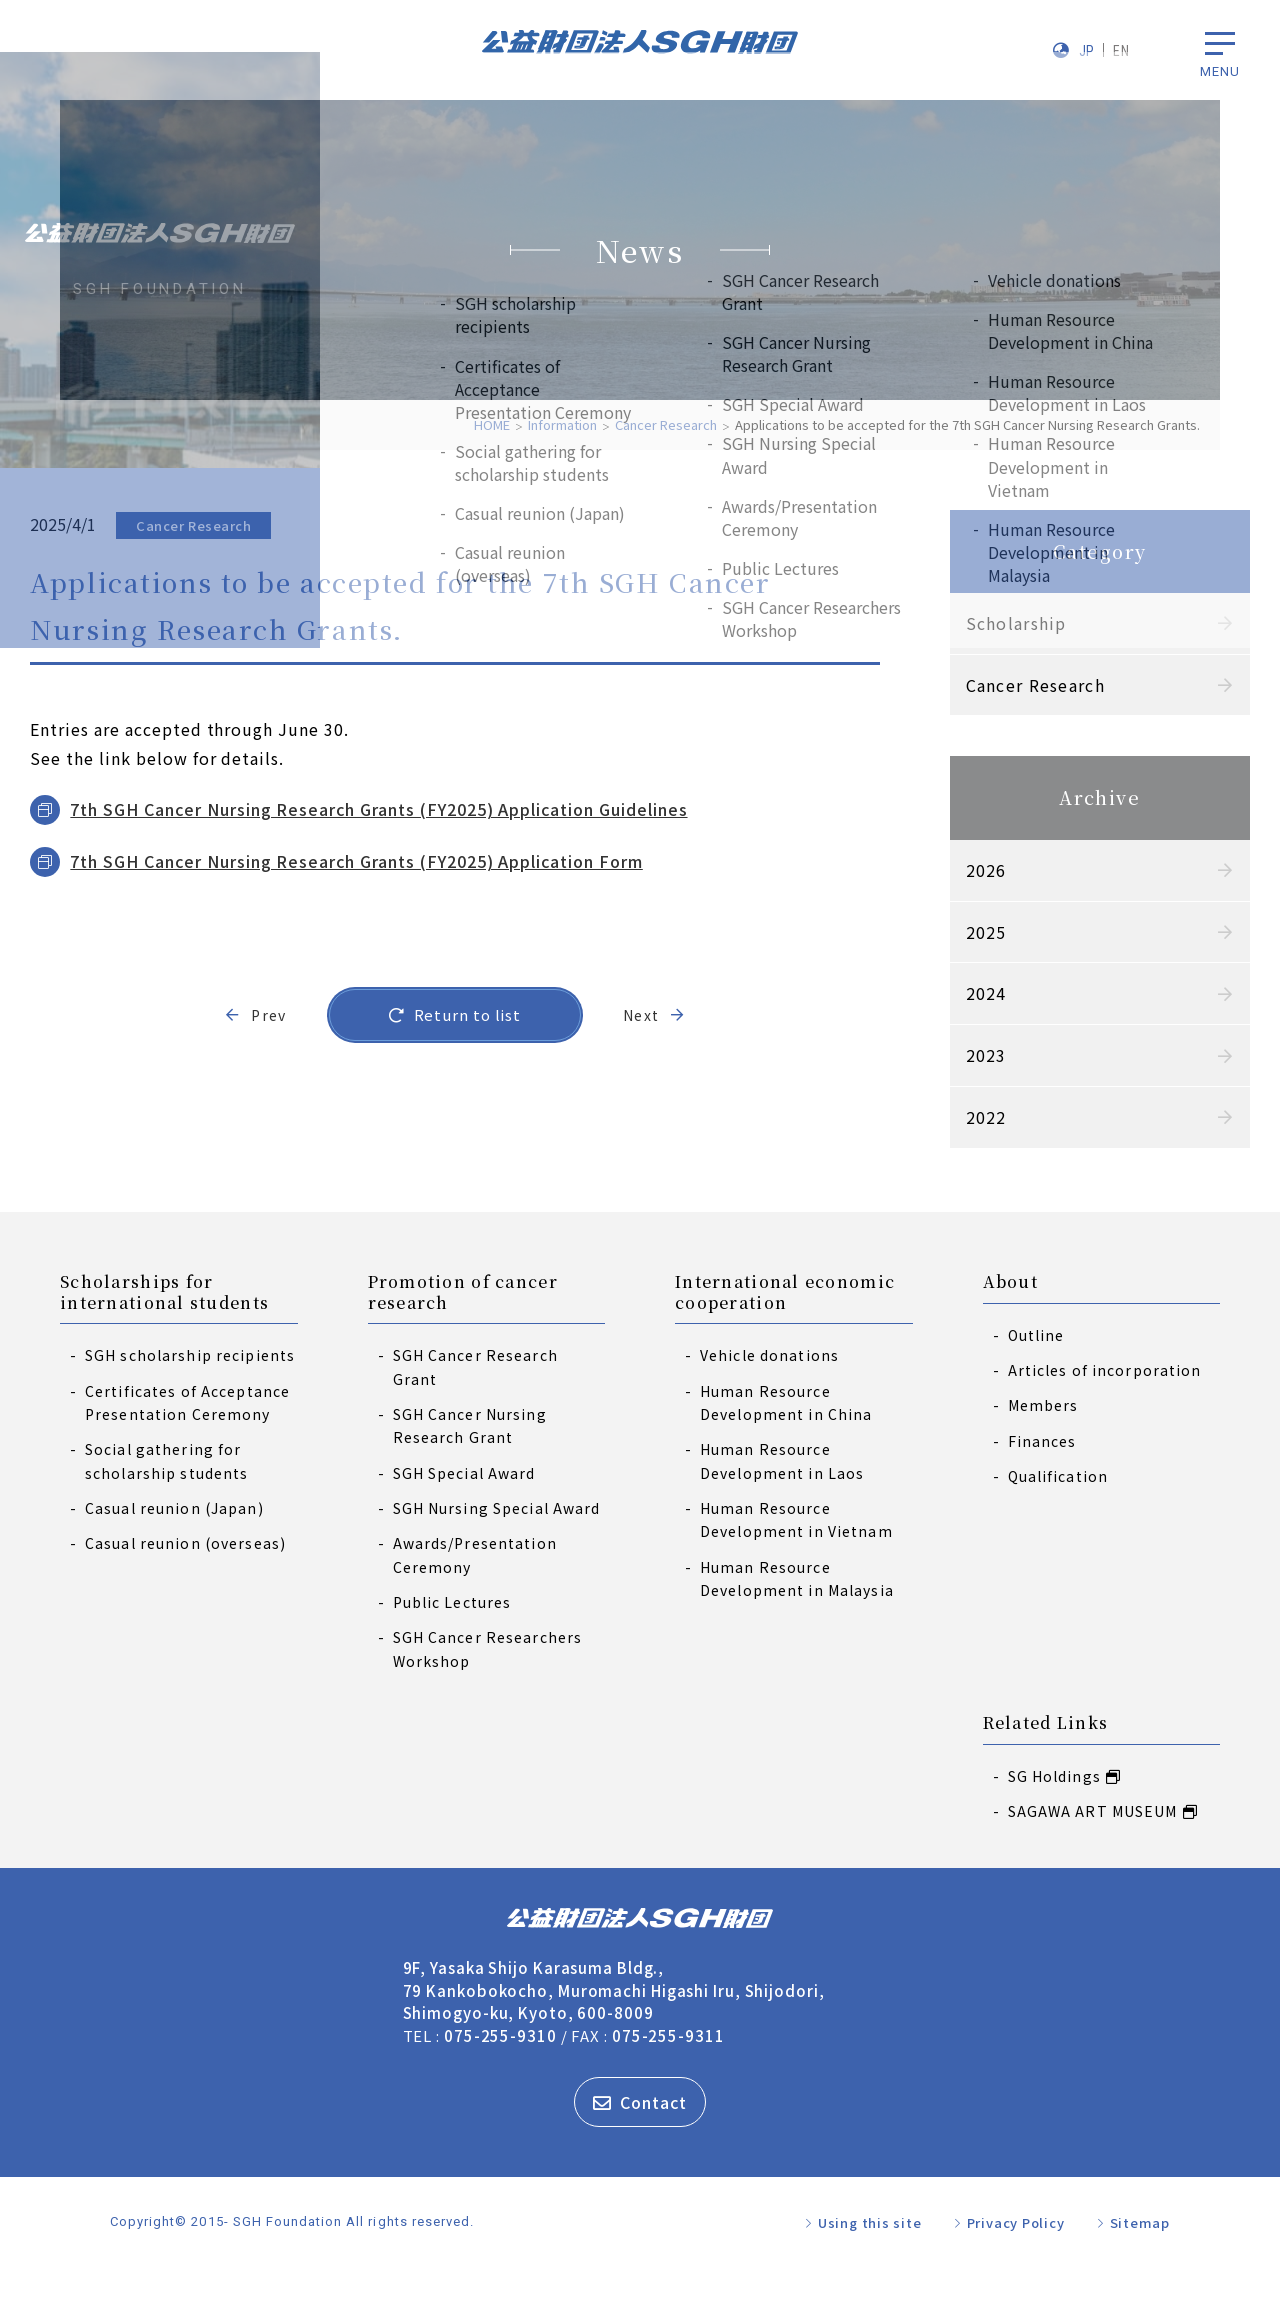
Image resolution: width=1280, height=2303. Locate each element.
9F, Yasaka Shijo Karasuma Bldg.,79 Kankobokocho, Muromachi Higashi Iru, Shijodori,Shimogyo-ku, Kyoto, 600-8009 (614, 2027)
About (1010, 1319)
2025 (956, 932)
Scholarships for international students (164, 1330)
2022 (956, 1117)
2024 (956, 993)
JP (1087, 51)
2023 (956, 1055)
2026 (956, 870)
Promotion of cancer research (463, 1330)
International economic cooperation (785, 1330)
